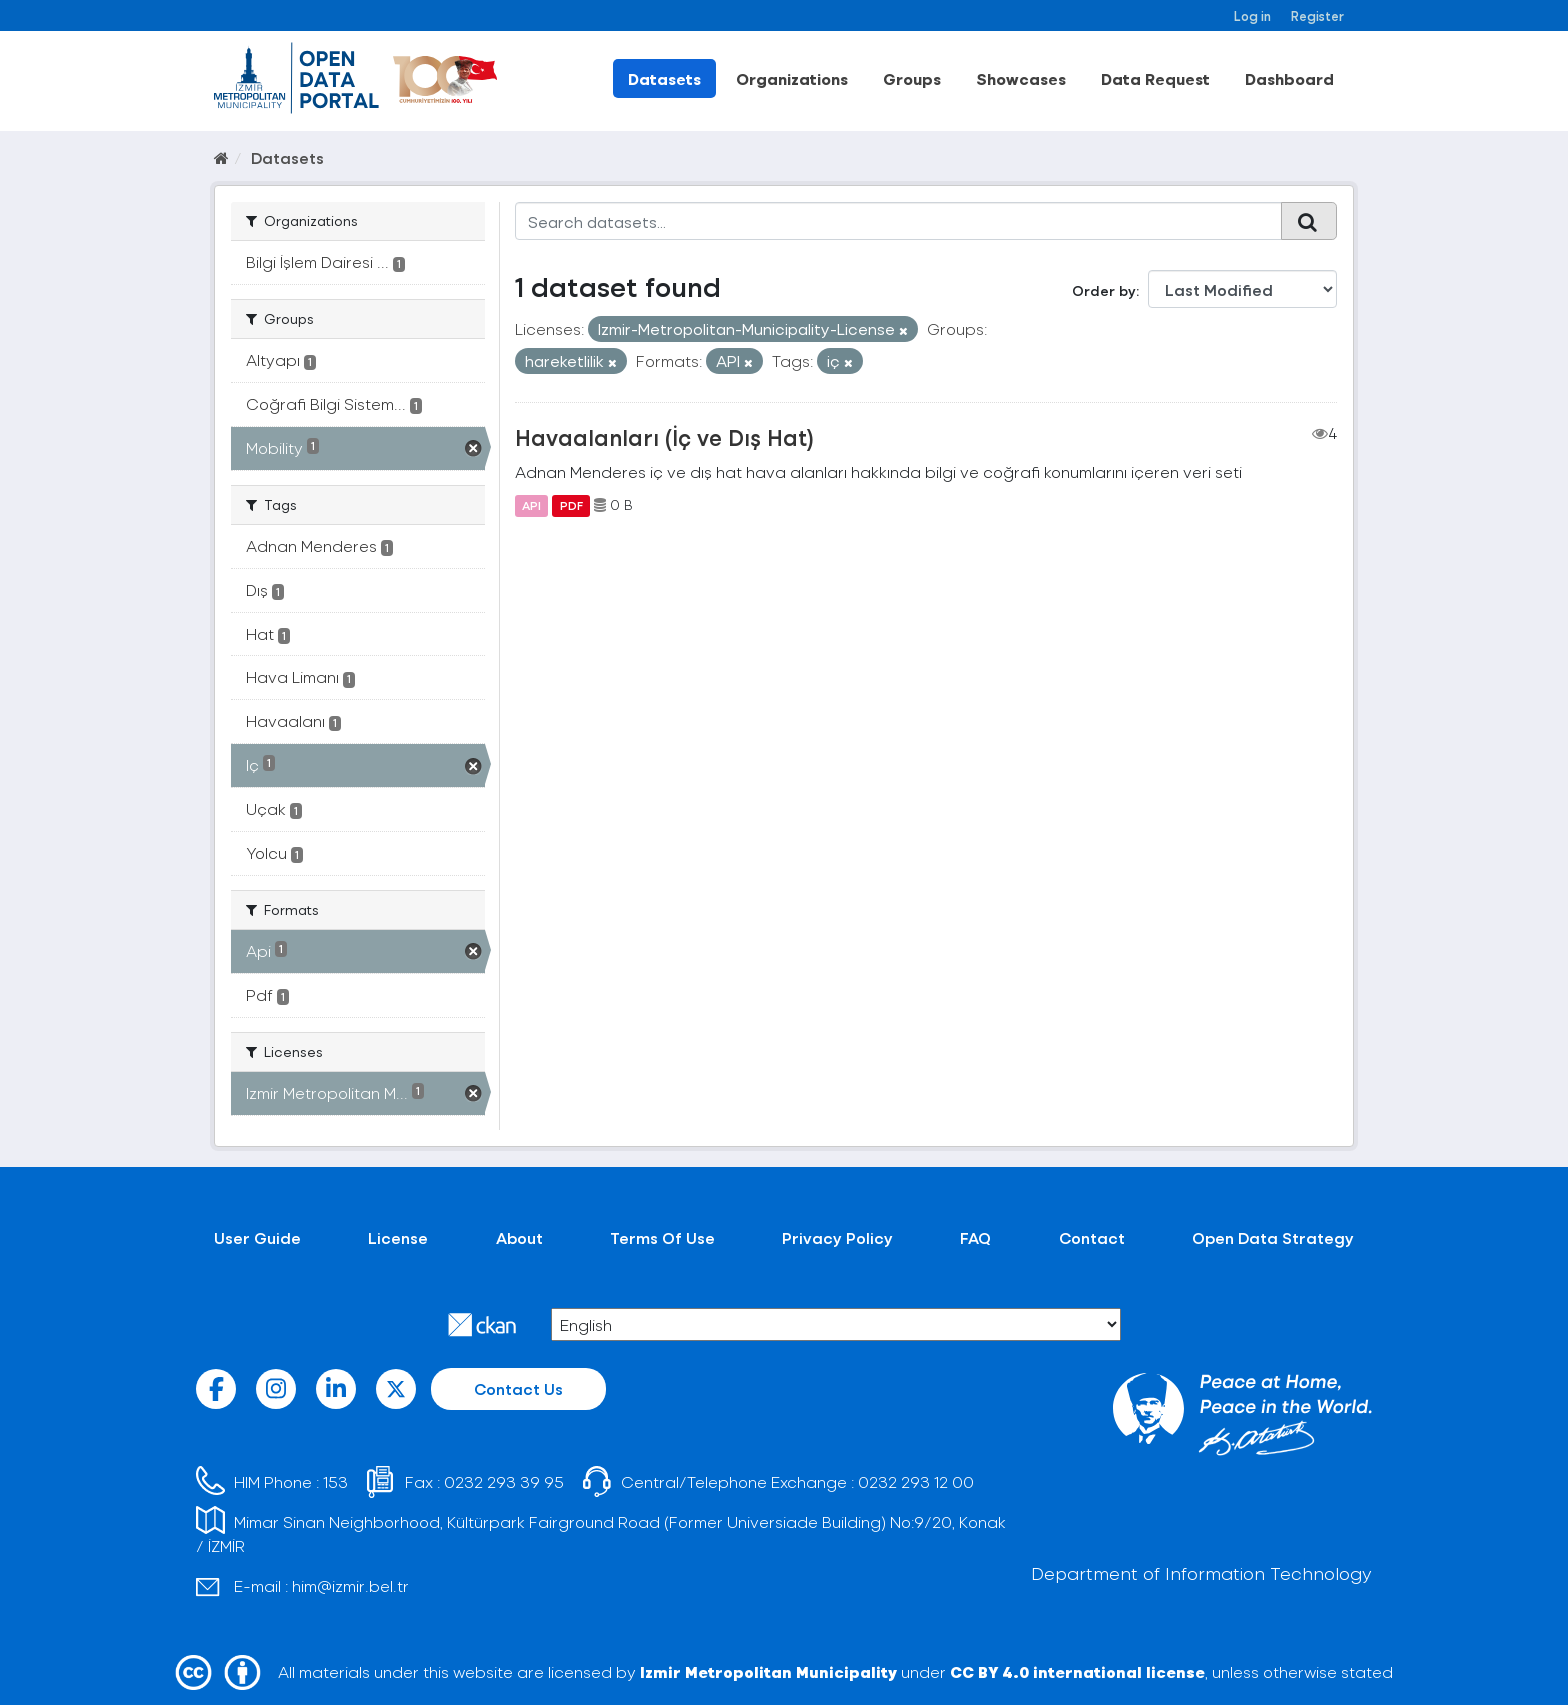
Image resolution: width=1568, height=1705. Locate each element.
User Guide (257, 1237)
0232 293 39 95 (504, 1481)
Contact (1092, 1237)
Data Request (1155, 78)
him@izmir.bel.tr (350, 1585)
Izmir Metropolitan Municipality (768, 1671)
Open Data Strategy (1273, 1237)
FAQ (975, 1237)
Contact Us (518, 1388)
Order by (1104, 290)
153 (335, 1481)
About (519, 1237)
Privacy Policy (837, 1237)
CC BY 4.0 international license (1077, 1671)
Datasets (664, 78)
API (531, 505)
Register (1317, 15)
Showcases (1021, 78)
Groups (912, 78)
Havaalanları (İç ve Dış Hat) (664, 437)
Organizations (792, 78)
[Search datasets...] (898, 221)
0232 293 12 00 (916, 1481)
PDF (571, 505)
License (398, 1237)
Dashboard (1289, 78)
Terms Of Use (662, 1237)
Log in (1252, 15)
